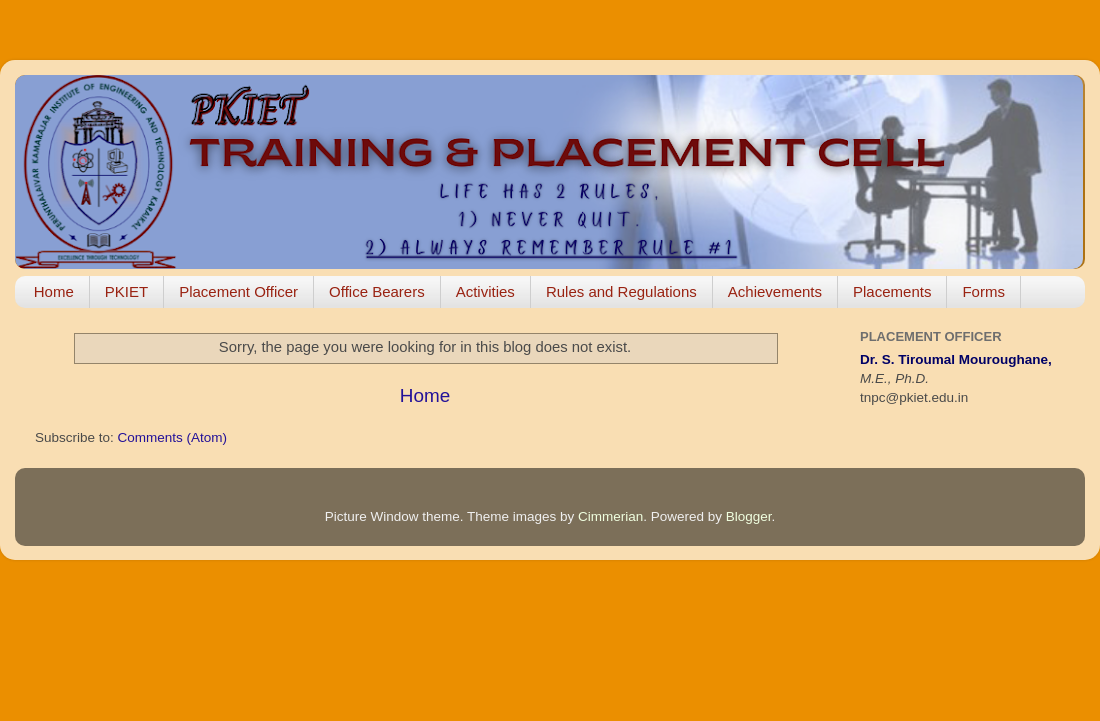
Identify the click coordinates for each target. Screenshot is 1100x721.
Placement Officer (238, 291)
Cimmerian (610, 516)
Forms (983, 291)
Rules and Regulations (621, 291)
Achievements (775, 291)
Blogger (749, 516)
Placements (892, 291)
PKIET (126, 291)
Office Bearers (377, 291)
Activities (485, 291)
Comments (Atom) (173, 437)
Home (54, 291)
